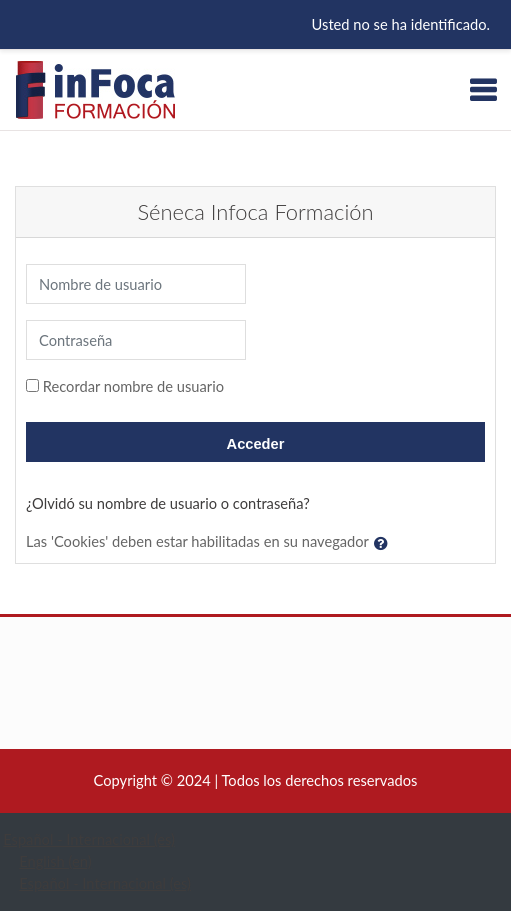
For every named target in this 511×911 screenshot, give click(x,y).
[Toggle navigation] (483, 90)
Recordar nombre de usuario (133, 386)
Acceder (256, 444)
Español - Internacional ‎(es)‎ (89, 839)
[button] (385, 543)
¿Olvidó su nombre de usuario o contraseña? (168, 503)
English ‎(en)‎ (55, 861)
